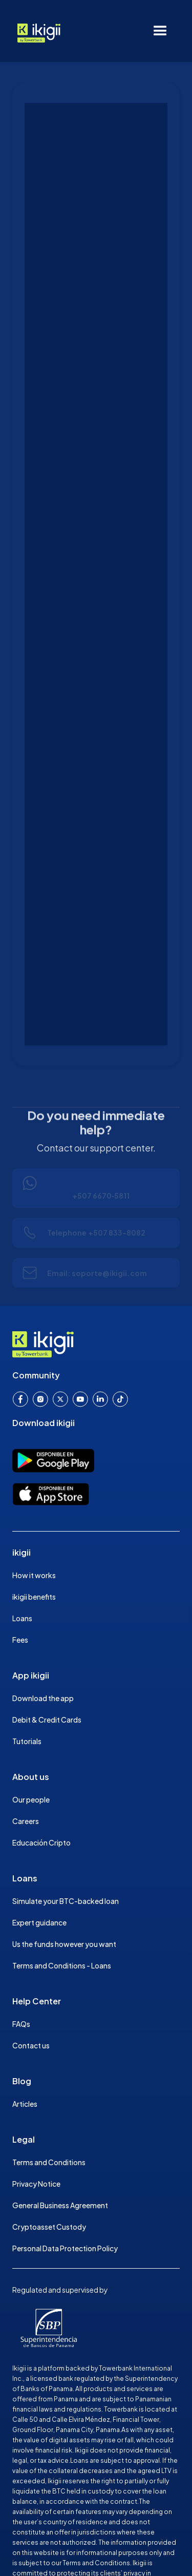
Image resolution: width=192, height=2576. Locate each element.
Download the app (43, 1698)
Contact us (31, 2045)
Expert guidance (39, 1922)
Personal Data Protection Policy (65, 2248)
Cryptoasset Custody (49, 2226)
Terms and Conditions (49, 2162)
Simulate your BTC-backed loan (65, 1900)
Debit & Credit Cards (46, 1719)
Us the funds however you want (64, 1944)
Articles (24, 2103)
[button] (160, 31)
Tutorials (26, 1741)
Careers (25, 1821)
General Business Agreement (60, 2205)
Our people (31, 1799)
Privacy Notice (36, 2183)
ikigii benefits (34, 1596)
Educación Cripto (41, 1842)
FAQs (21, 2023)
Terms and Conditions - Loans (61, 1965)
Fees (20, 1639)
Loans (22, 1618)
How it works (34, 1575)
